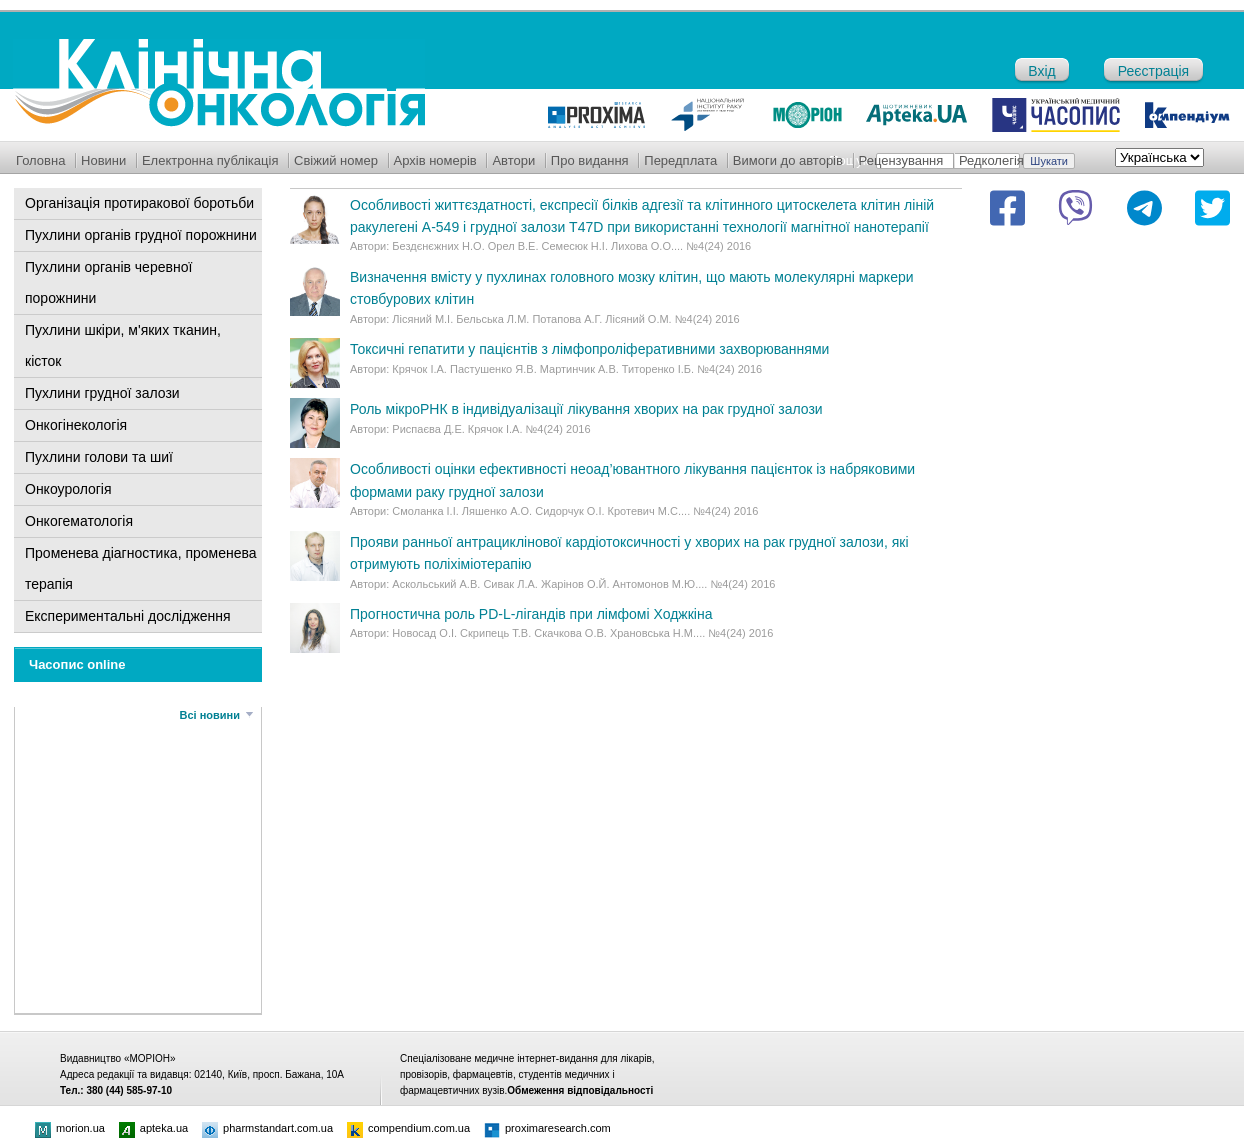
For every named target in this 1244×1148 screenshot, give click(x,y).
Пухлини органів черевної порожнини (108, 282)
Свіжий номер (336, 160)
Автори (513, 160)
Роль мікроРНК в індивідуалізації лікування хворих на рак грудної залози (586, 409)
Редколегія (991, 160)
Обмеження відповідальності (580, 1090)
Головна (40, 160)
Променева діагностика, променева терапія (141, 568)
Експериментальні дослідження (128, 616)
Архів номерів (435, 160)
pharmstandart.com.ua (267, 1128)
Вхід (1041, 71)
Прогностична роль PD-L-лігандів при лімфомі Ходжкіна (531, 614)
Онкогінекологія (76, 425)
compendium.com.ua (408, 1128)
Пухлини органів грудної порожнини (141, 235)
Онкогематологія (79, 521)
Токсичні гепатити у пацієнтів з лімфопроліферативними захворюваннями (589, 349)
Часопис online (77, 664)
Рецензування (901, 160)
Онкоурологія (68, 489)
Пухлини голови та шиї (99, 457)
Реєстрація (1153, 71)
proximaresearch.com (547, 1128)
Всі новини (210, 715)
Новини (103, 160)
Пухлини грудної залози (102, 393)
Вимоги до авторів (788, 160)
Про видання (590, 160)
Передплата (680, 160)
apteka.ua (153, 1128)
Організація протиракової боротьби (139, 203)
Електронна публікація (210, 160)
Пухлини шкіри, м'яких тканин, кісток (123, 345)
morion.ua (70, 1128)
